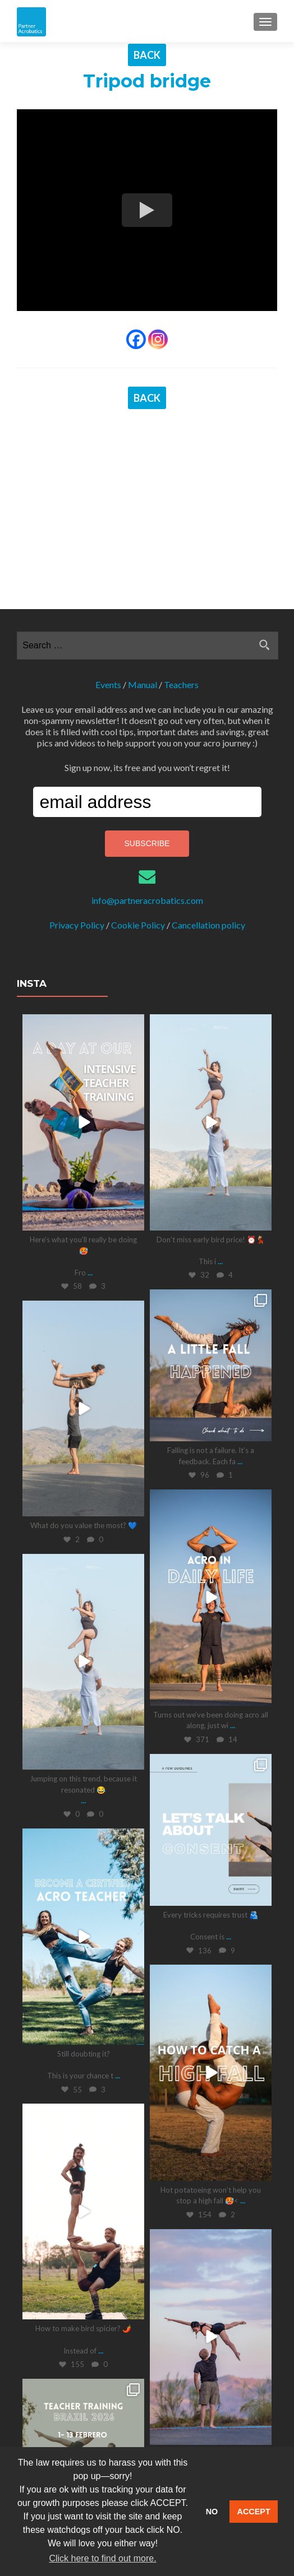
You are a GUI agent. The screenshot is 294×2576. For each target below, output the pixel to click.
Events (108, 522)
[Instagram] (158, 339)
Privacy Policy (76, 763)
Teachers (181, 522)
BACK (147, 55)
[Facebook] (136, 339)
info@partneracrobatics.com (147, 738)
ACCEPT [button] (253, 2511)
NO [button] (212, 2511)
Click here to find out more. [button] (102, 2558)
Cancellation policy (208, 763)
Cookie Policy (138, 763)
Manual (142, 522)
